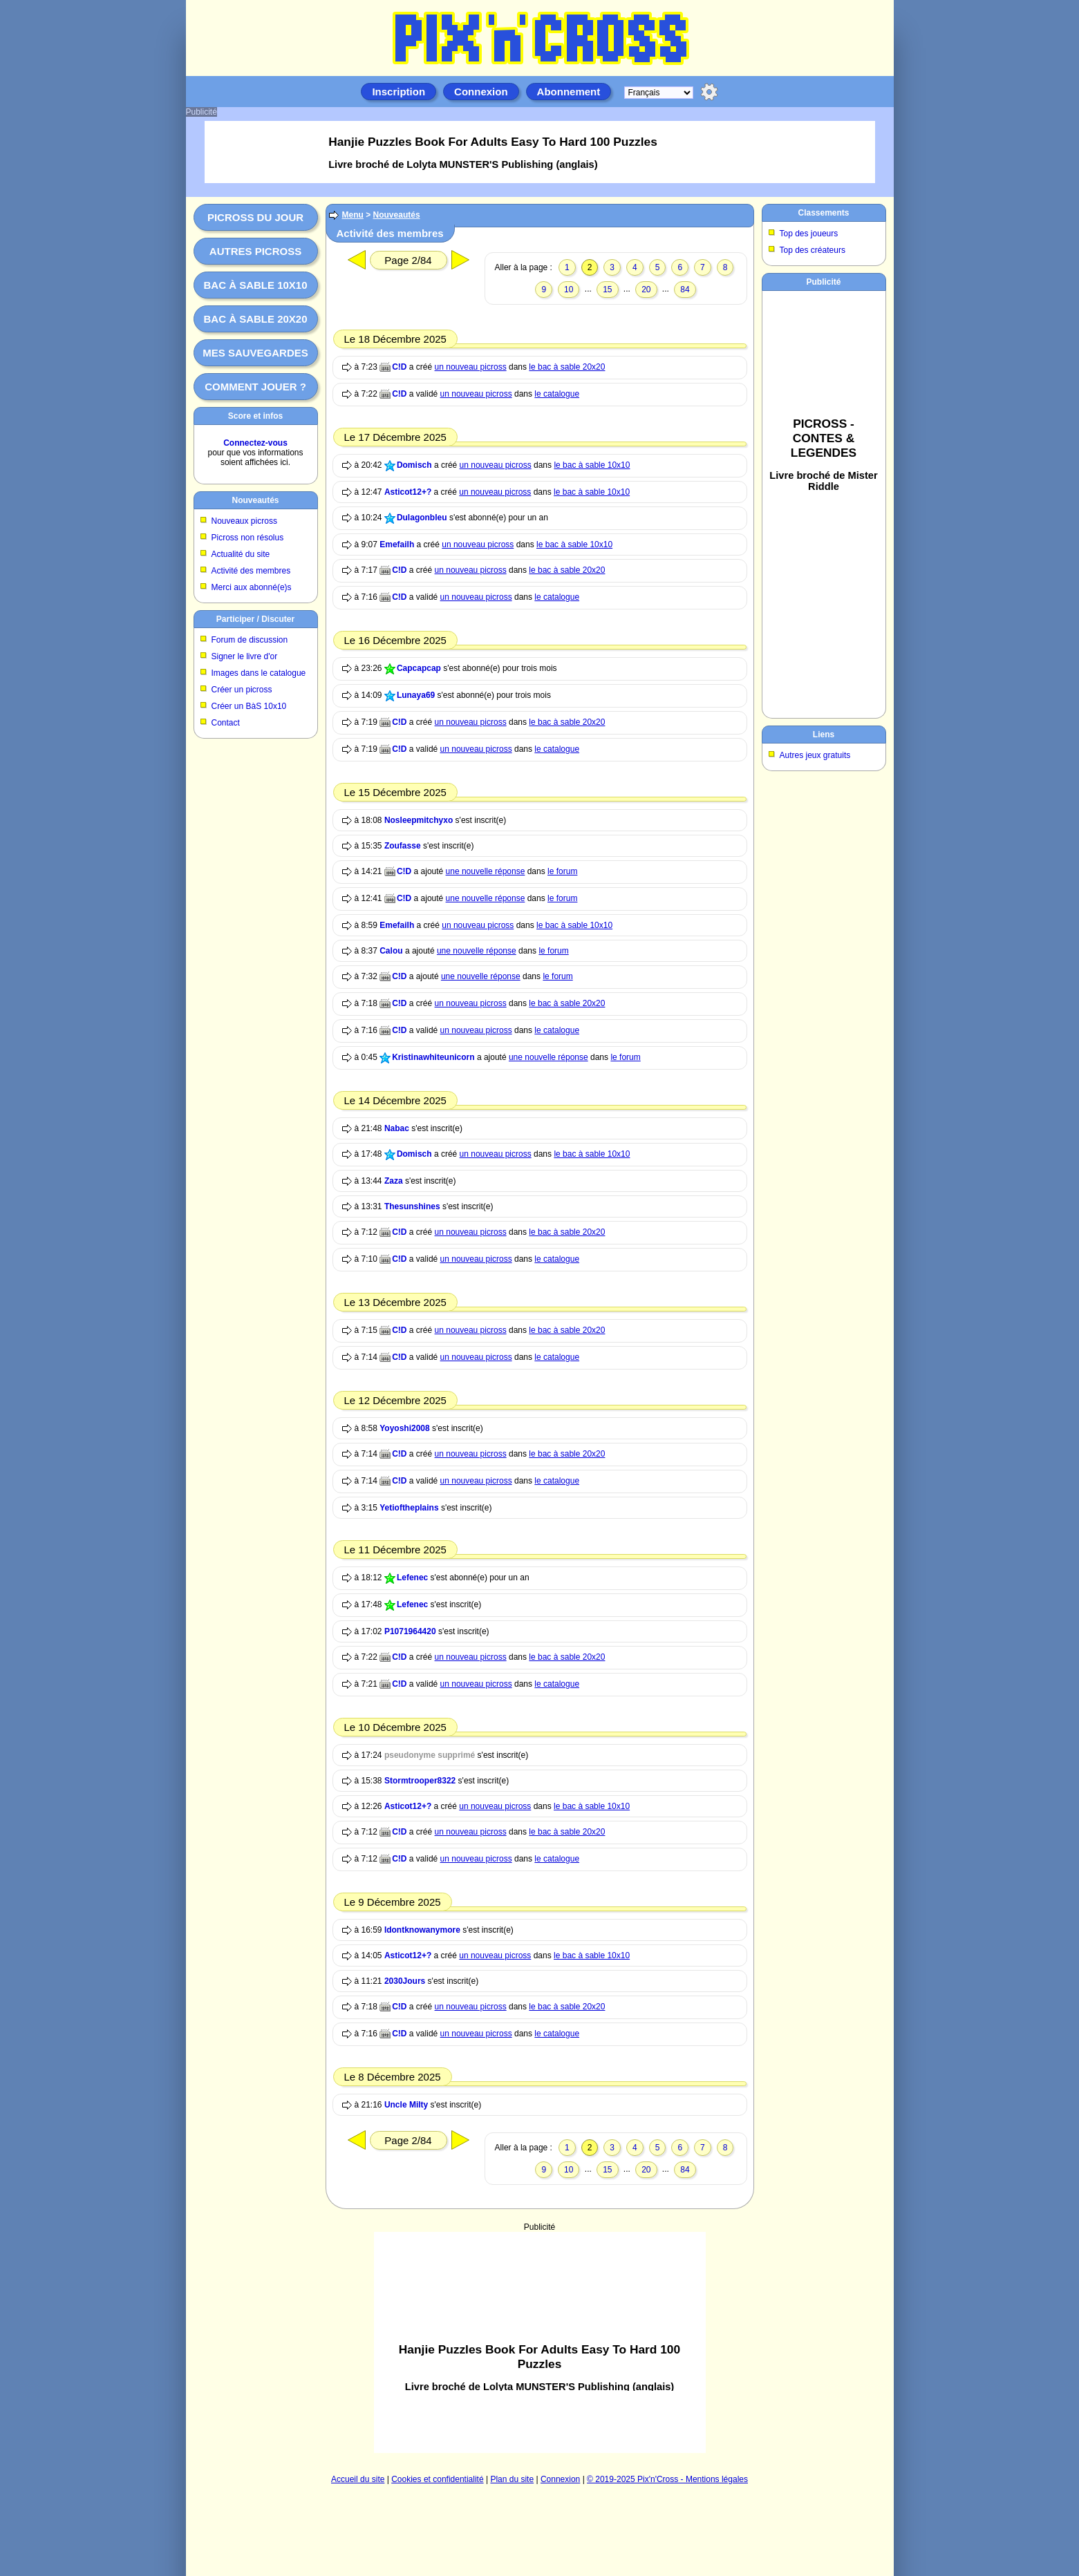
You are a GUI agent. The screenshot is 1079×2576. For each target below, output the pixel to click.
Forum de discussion (250, 640)
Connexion (481, 91)
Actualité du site (241, 554)
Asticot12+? (407, 492)
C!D (399, 367)
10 (568, 289)
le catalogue (556, 394)
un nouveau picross (471, 367)
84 (684, 289)
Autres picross (255, 251)
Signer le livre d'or (245, 656)
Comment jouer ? (255, 386)
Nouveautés (255, 500)
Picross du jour (255, 217)
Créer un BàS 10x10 (249, 706)
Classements (823, 213)
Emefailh (396, 544)
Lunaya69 (416, 695)
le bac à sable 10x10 (592, 465)
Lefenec (412, 1577)
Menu (353, 215)
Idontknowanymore (422, 1930)
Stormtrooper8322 (420, 1781)
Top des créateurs (812, 250)
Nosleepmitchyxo (418, 820)
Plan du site (512, 2479)
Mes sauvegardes (255, 353)
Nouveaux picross (244, 521)
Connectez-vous (255, 443)
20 (645, 289)
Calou (390, 951)
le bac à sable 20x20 (567, 367)
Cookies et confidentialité (437, 2479)
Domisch (414, 465)
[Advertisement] (540, 2342)
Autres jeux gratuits (815, 755)
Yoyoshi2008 (404, 1428)
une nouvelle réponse (485, 871)
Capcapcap (419, 668)
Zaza (393, 1181)
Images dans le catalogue (259, 673)
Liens (823, 734)
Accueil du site (357, 2479)
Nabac (396, 1128)
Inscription (398, 91)
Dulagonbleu (422, 517)
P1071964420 (410, 1631)
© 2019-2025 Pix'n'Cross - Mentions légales (667, 2479)
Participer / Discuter (255, 619)
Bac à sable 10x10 (255, 285)
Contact (226, 723)
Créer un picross (242, 689)
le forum (562, 871)
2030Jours (404, 1981)
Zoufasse (402, 846)
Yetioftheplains (408, 1508)
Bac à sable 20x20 (255, 319)
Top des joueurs (809, 233)
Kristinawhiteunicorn (433, 1057)
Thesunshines (412, 1206)
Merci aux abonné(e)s (252, 587)
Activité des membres (251, 571)
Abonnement (569, 91)
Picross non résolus (248, 537)
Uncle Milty (406, 2105)
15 (607, 289)
